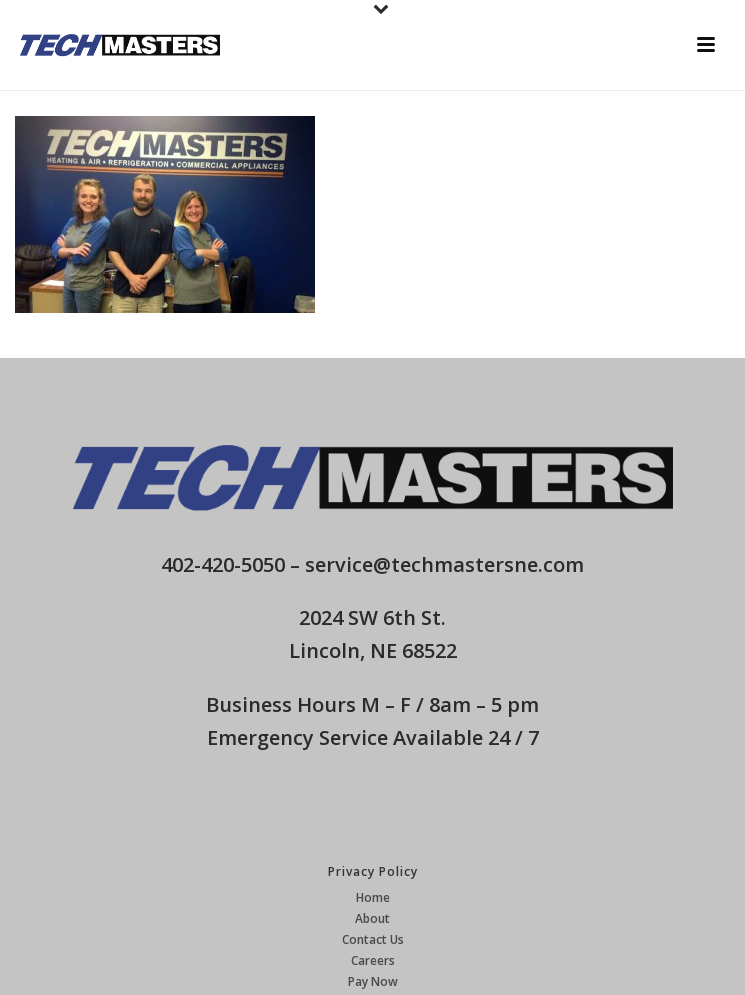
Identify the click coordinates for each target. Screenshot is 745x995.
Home (373, 898)
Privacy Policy (373, 871)
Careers (373, 961)
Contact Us (373, 940)
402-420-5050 (223, 564)
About (372, 919)
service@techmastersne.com (444, 564)
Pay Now (373, 982)
